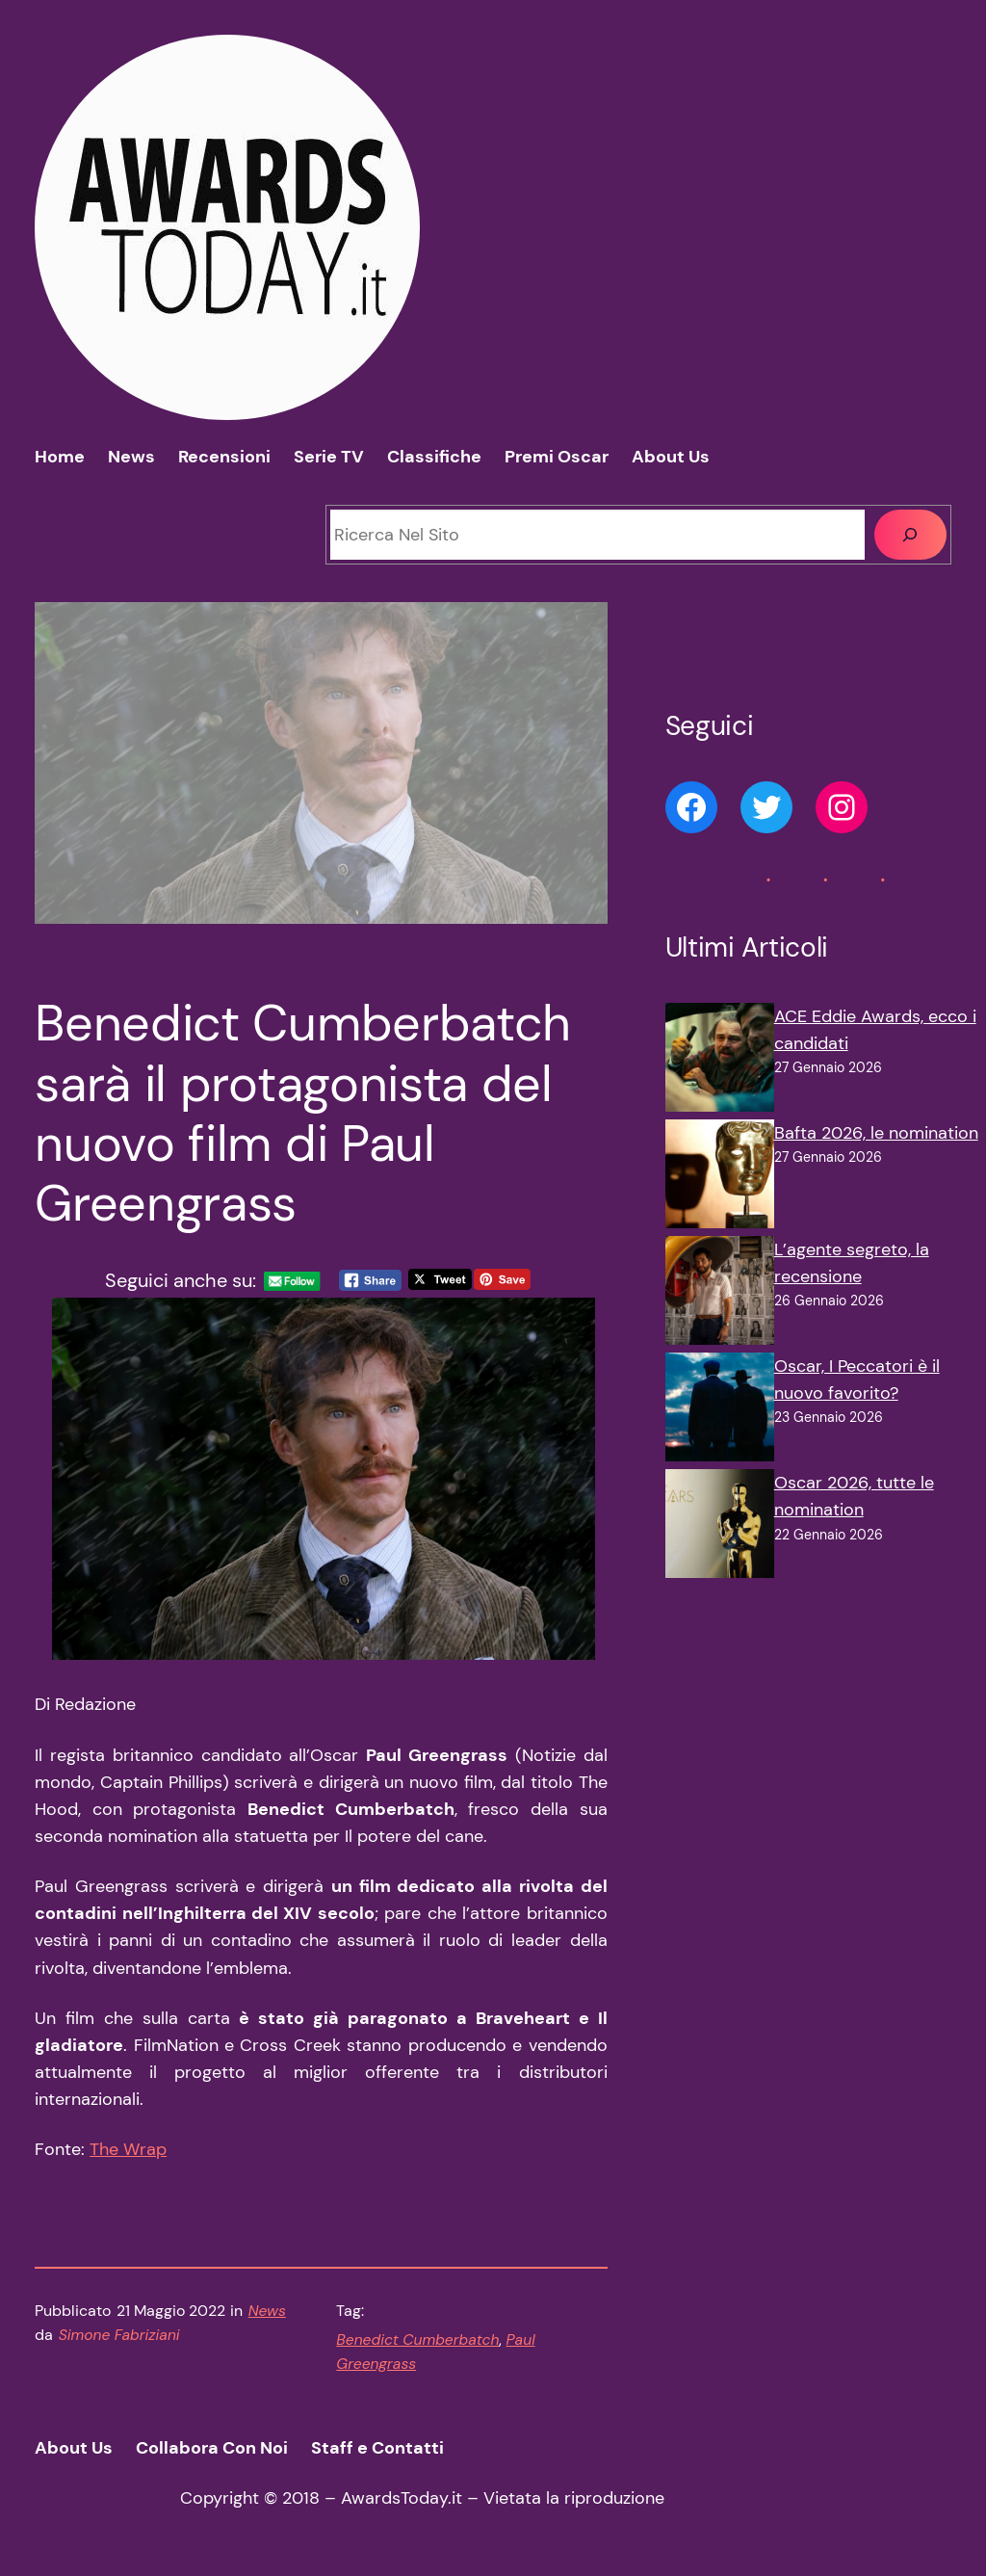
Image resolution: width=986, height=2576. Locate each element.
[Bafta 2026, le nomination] (719, 1177)
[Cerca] (910, 534)
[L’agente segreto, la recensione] (719, 1294)
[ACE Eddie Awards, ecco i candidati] (719, 1061)
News (267, 2311)
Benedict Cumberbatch (417, 2340)
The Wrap (128, 2149)
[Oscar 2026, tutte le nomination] (719, 1527)
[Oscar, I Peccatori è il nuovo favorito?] (719, 1411)
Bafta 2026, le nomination (876, 1132)
